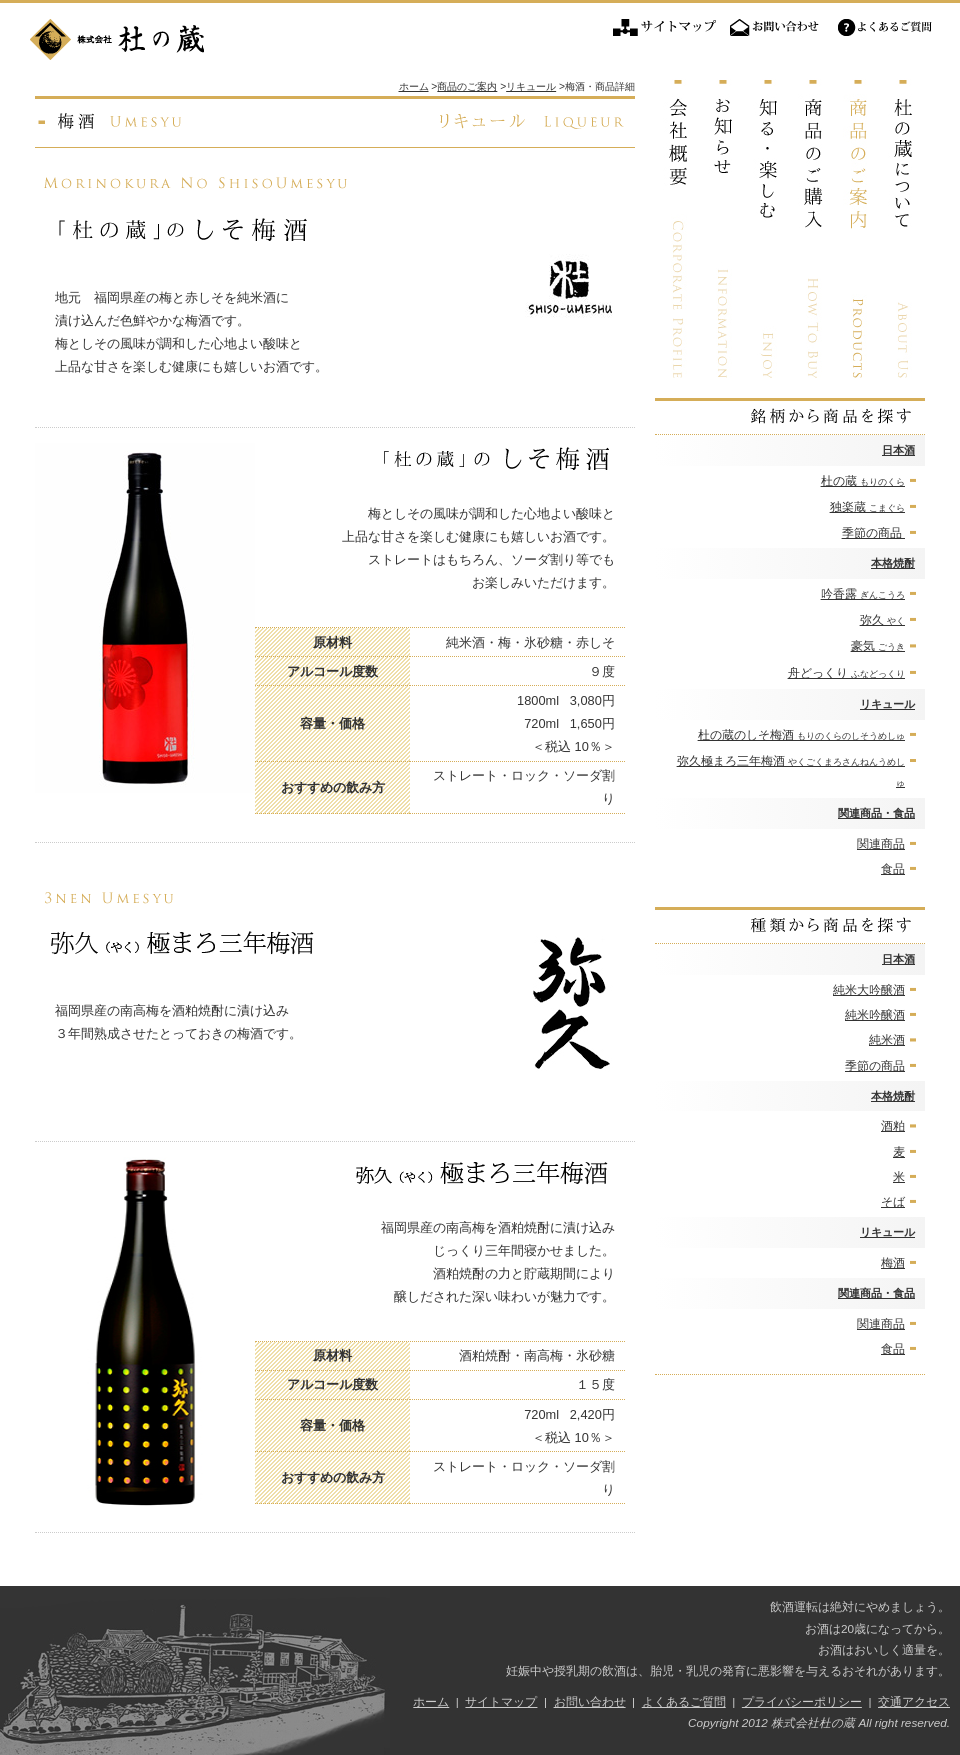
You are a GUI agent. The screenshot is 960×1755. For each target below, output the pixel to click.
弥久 (882, 620)
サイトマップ (665, 28)
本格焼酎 (893, 563)
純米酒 (887, 1040)
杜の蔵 (863, 481)
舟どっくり (846, 673)
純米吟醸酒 (875, 1015)
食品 (893, 869)
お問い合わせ (775, 28)
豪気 (878, 646)
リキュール (887, 704)
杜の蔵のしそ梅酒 (801, 735)
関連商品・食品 (876, 813)
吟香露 (863, 594)
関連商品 (881, 844)
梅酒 (893, 1263)
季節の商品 (873, 533)
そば (893, 1202)
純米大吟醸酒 (869, 990)
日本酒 (898, 450)
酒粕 (893, 1126)
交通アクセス (914, 1701)
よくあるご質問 (885, 28)
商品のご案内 (467, 86)
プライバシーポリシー (802, 1701)
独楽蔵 (867, 507)
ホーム (414, 86)
